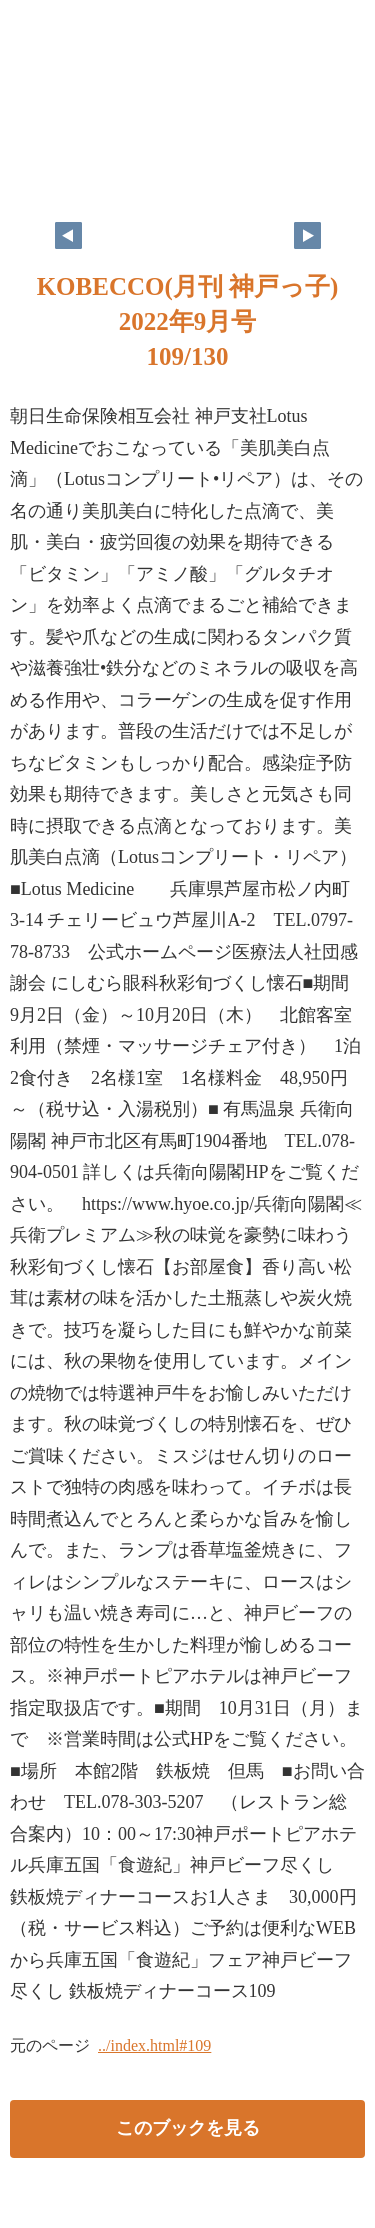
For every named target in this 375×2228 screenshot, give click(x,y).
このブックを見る (188, 2128)
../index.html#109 (154, 2045)
